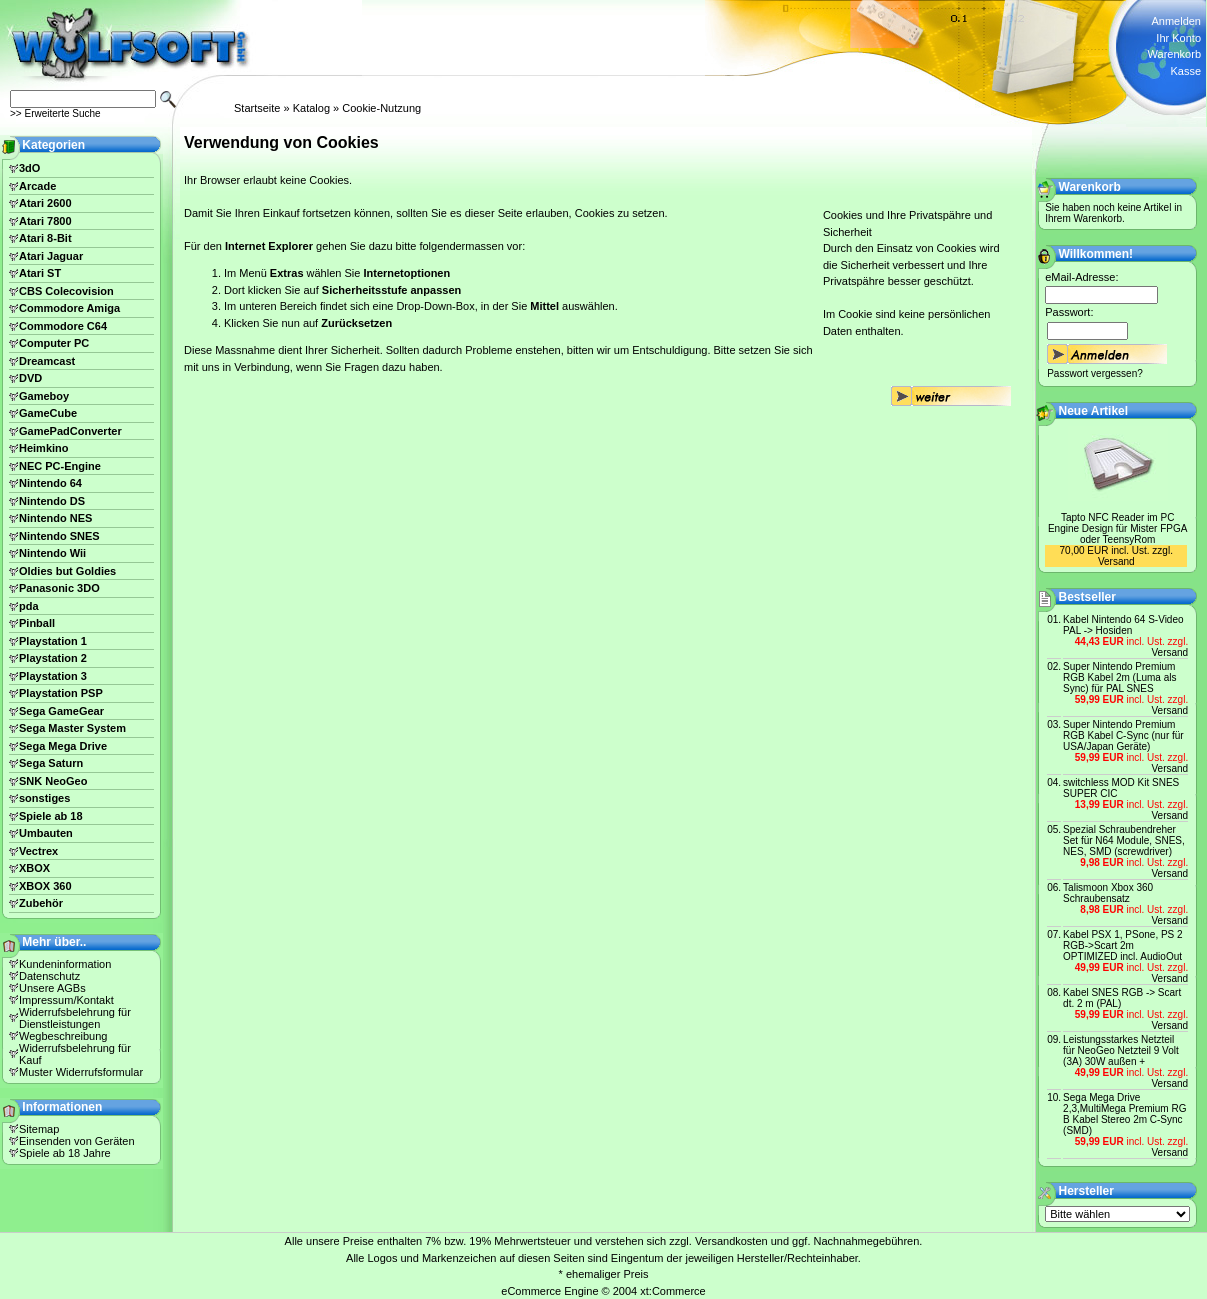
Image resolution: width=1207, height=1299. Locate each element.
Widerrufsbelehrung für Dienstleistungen (75, 1018)
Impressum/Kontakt (66, 1000)
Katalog (311, 108)
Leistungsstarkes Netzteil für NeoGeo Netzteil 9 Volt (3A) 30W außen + (1121, 1050)
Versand (1116, 561)
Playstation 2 (53, 658)
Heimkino (44, 448)
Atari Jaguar (51, 256)
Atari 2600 (45, 203)
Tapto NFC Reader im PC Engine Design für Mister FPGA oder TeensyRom (1118, 528)
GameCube (48, 413)
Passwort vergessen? (1095, 373)
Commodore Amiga (69, 308)
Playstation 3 (53, 676)
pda (29, 606)
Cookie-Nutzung (381, 108)
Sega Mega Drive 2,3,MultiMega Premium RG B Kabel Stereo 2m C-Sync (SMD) (1124, 1114)
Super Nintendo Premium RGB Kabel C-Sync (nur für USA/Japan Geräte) (1123, 735)
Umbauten (46, 833)
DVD (30, 378)
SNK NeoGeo (53, 781)
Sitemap (39, 1129)
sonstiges (44, 798)
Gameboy (44, 396)
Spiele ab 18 (51, 816)
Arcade (37, 186)
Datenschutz (49, 976)
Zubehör (41, 903)
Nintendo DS (52, 501)
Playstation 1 (53, 641)
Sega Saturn (51, 763)
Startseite (257, 108)
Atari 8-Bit (45, 238)
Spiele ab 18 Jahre (65, 1153)
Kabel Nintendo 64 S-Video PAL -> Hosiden (1123, 625)
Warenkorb (1174, 54)
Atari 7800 (45, 221)
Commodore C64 (63, 326)
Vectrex (38, 851)
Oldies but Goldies (67, 571)
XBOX (34, 868)
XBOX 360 (45, 886)
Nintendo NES (55, 518)
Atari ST (40, 273)
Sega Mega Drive (63, 746)
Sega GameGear (61, 711)
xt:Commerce (672, 1291)
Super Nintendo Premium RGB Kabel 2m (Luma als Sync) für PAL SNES (1119, 677)
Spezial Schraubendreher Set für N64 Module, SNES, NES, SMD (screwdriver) (1124, 840)
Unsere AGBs (52, 988)
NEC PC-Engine (60, 466)
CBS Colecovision (66, 291)
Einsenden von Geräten (77, 1141)
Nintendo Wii (52, 553)
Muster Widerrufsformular (81, 1072)
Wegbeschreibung (63, 1036)
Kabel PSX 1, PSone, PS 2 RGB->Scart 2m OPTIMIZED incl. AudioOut (1123, 945)
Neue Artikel (1094, 411)
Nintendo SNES (59, 536)
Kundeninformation (65, 964)
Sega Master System (72, 728)
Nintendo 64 (50, 483)
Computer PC (54, 343)
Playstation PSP (61, 693)
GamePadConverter (70, 431)
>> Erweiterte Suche (55, 113)
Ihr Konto (1178, 38)
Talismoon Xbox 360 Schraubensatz (1108, 893)
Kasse (1185, 71)
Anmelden (1176, 21)
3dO (29, 168)
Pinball (37, 623)
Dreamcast (47, 361)
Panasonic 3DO (59, 588)
